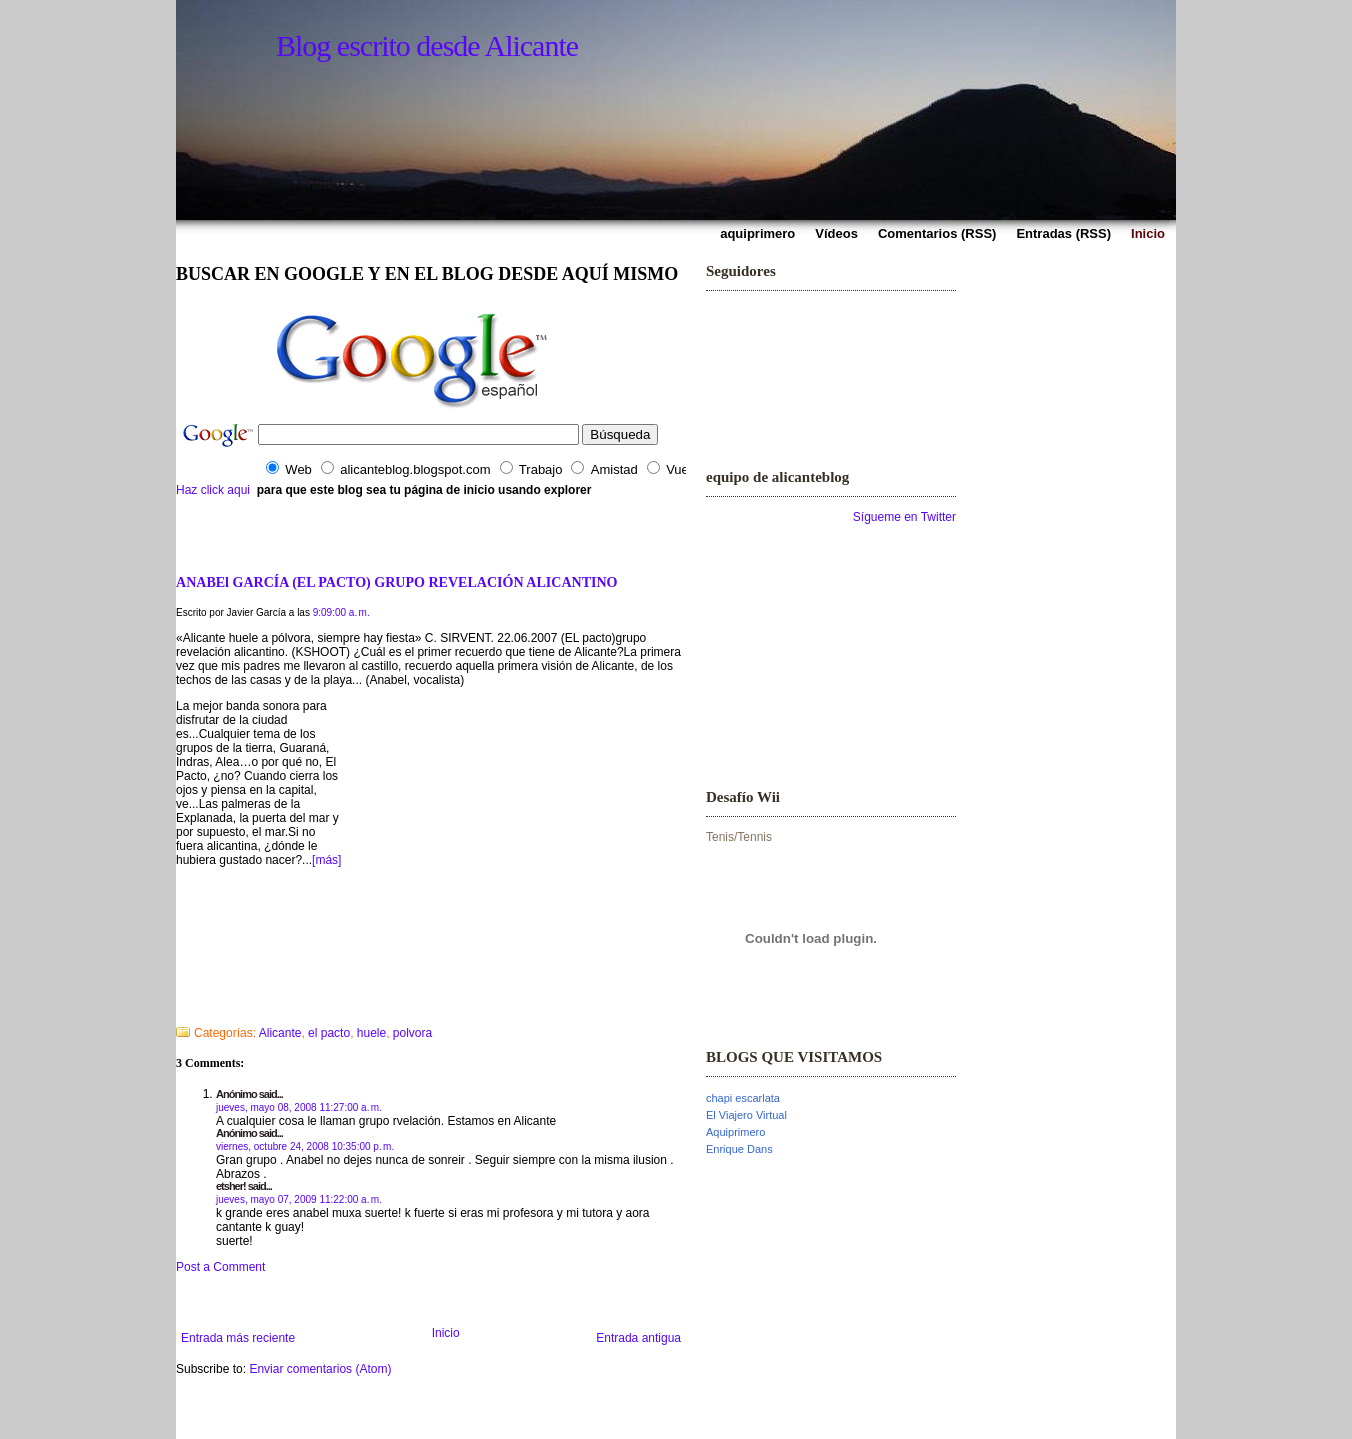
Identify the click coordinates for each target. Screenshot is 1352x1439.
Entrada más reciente (238, 1338)
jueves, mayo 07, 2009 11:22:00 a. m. (299, 1199)
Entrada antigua (638, 1338)
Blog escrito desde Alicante (427, 45)
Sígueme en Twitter (904, 517)
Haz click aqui (213, 490)
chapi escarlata (743, 1098)
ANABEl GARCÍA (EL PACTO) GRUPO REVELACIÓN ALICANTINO (397, 582)
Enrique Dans (739, 1149)
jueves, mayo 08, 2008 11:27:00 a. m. (299, 1107)
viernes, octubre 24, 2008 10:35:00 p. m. (305, 1146)
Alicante (280, 1033)
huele (371, 1033)
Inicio (446, 1333)
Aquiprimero (735, 1132)
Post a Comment (220, 1267)
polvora (412, 1033)
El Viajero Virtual (746, 1115)
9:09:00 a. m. (341, 612)
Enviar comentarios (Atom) (320, 1369)
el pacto (329, 1033)
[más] (326, 860)
